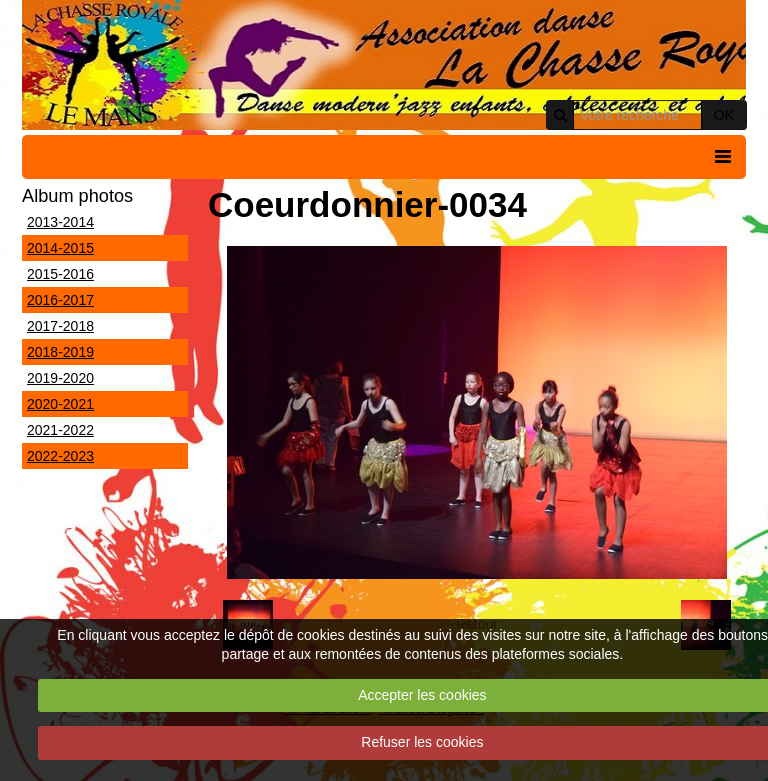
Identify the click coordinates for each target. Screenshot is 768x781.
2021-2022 (60, 430)
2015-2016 (60, 274)
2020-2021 (60, 404)
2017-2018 (60, 326)
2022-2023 (60, 456)
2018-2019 (60, 352)
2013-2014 (60, 222)
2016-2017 (60, 300)
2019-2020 (60, 378)
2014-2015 (60, 248)
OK (724, 115)
